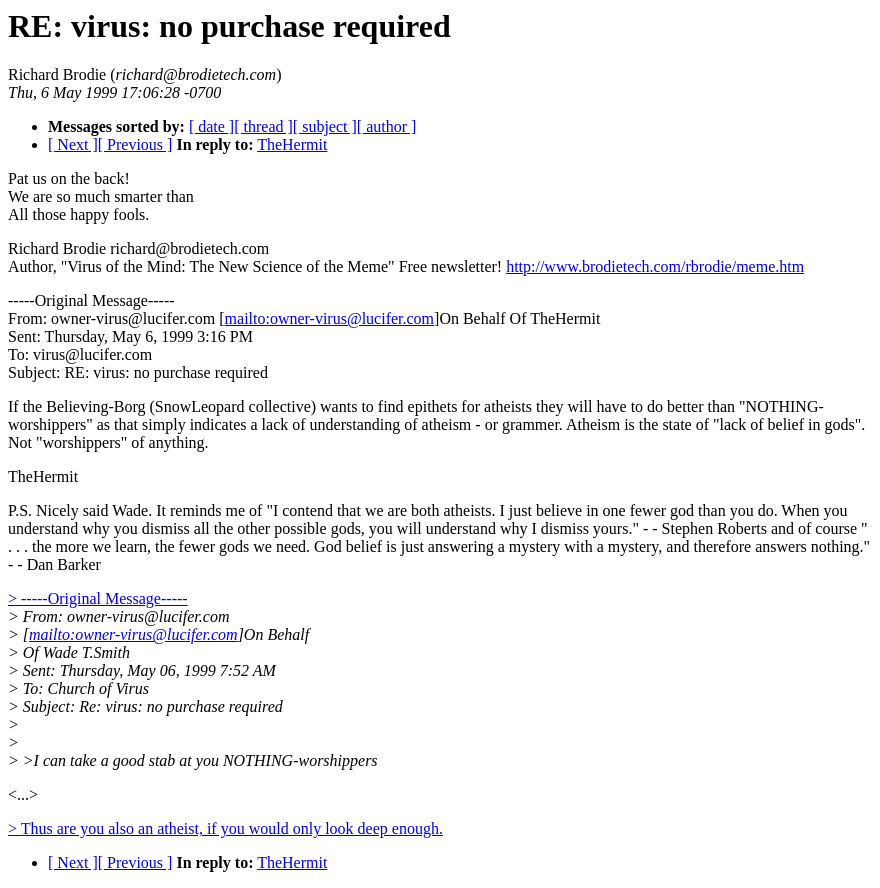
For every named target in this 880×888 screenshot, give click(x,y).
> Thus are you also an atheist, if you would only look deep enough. (225, 828)
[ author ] (387, 126)
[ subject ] (325, 126)
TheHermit (292, 144)
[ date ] (211, 126)
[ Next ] (73, 144)
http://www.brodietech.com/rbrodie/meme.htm (655, 266)
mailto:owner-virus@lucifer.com (329, 318)
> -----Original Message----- (98, 598)
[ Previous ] (135, 144)
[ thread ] (263, 126)
